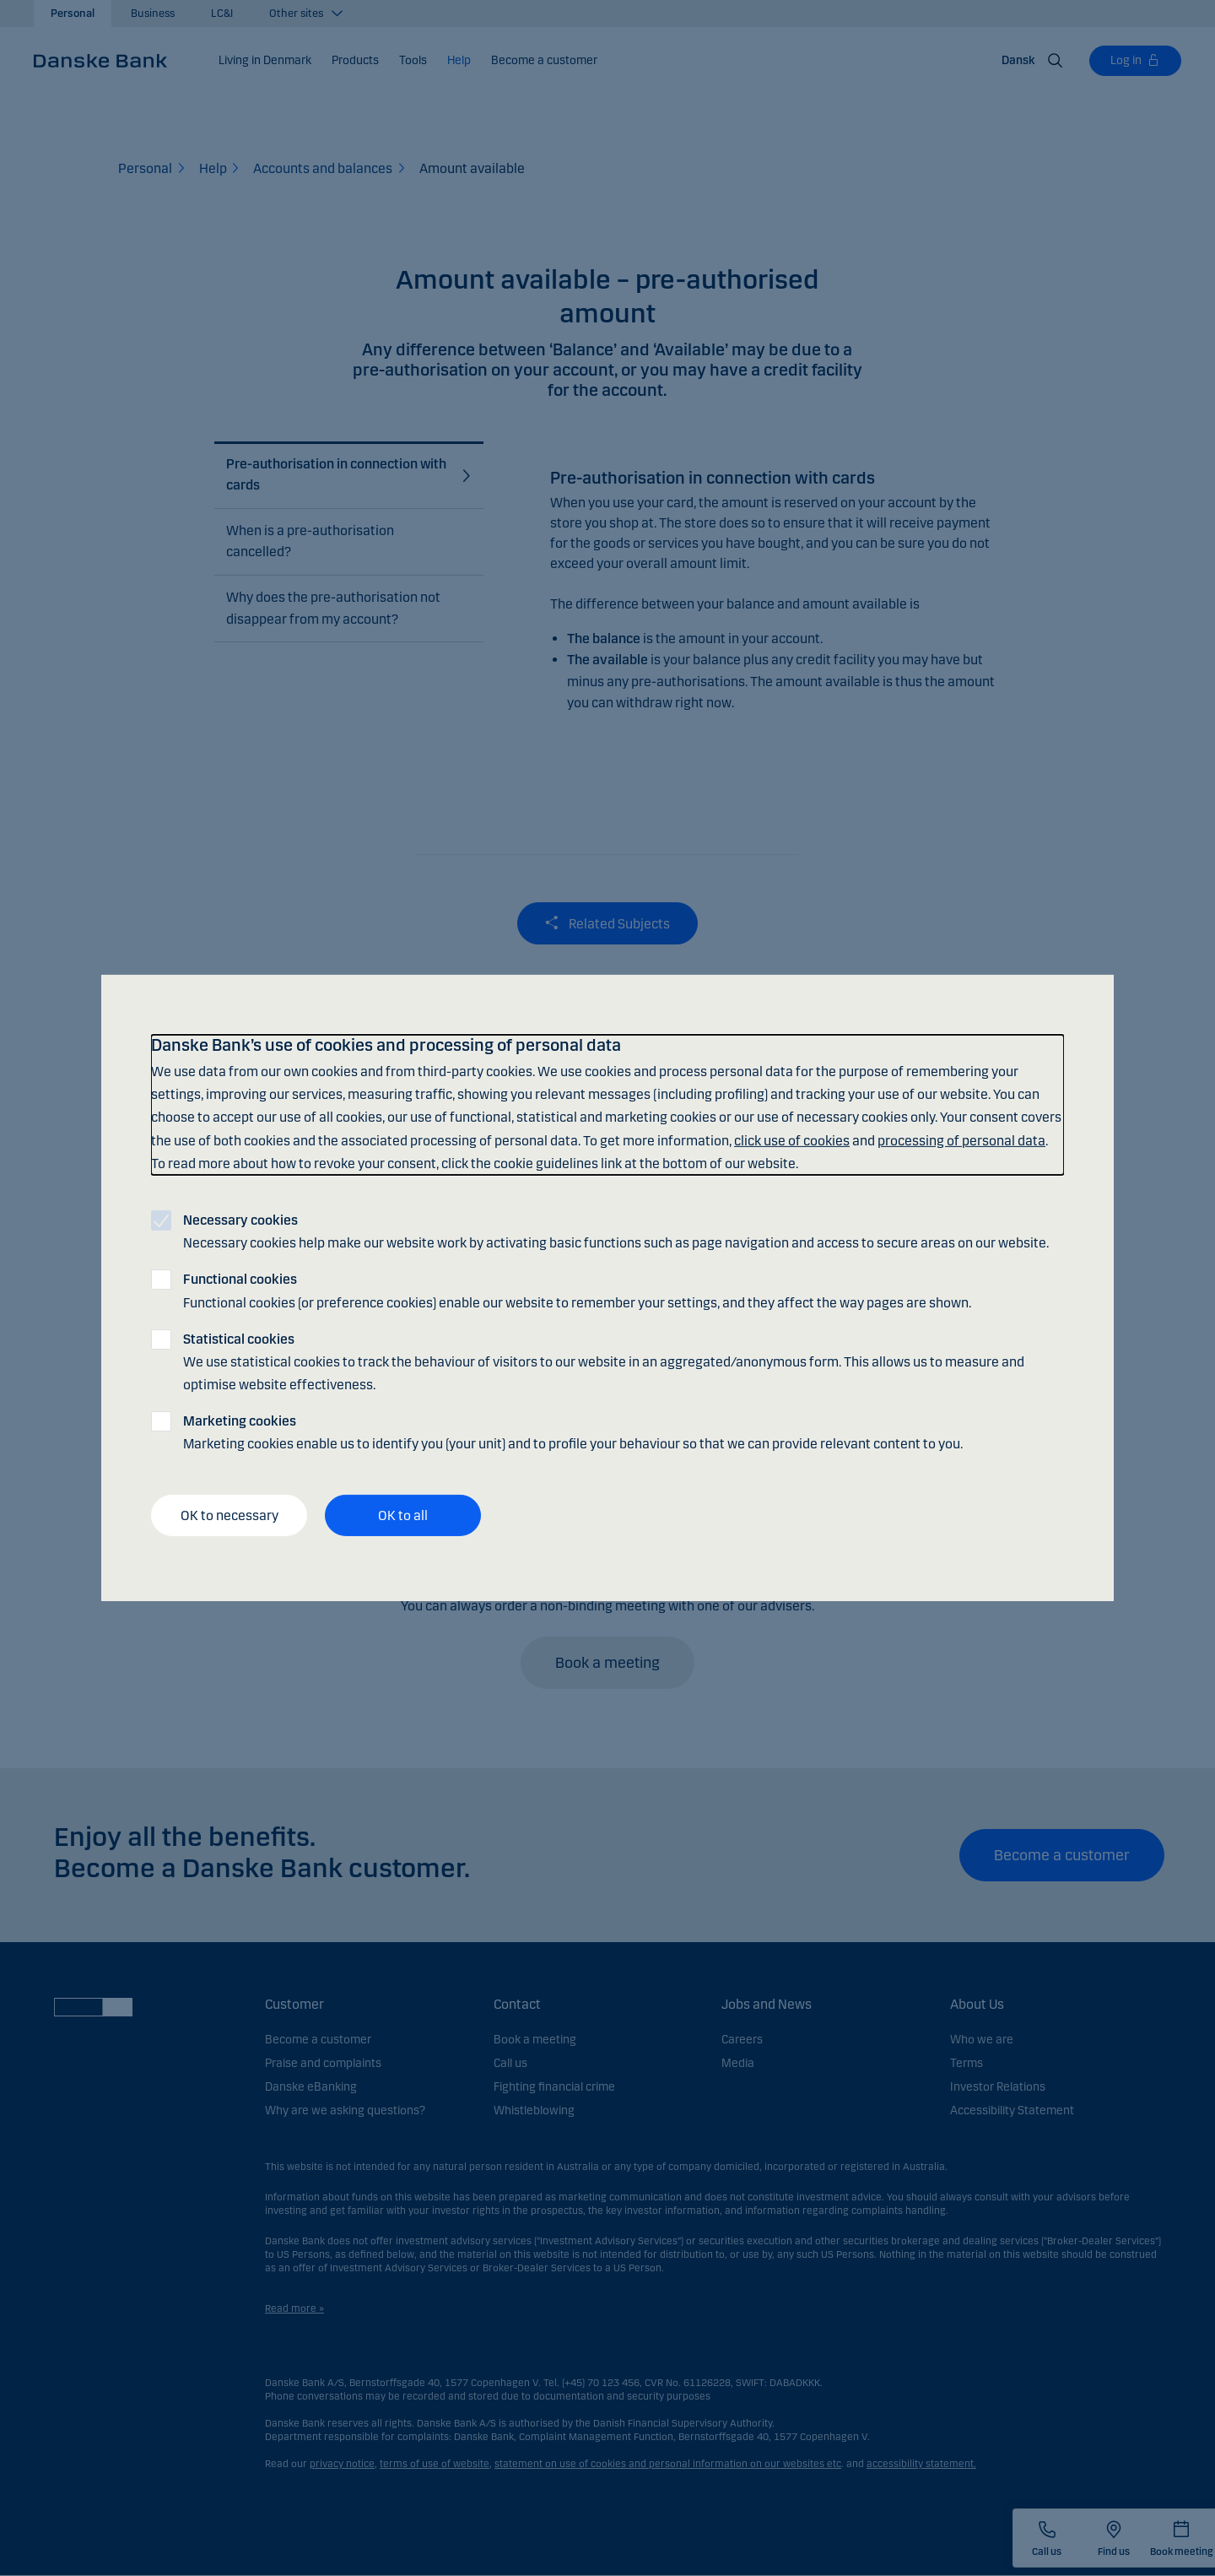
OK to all (403, 1515)
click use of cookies (792, 1140)
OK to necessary (229, 1515)
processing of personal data (961, 1140)
